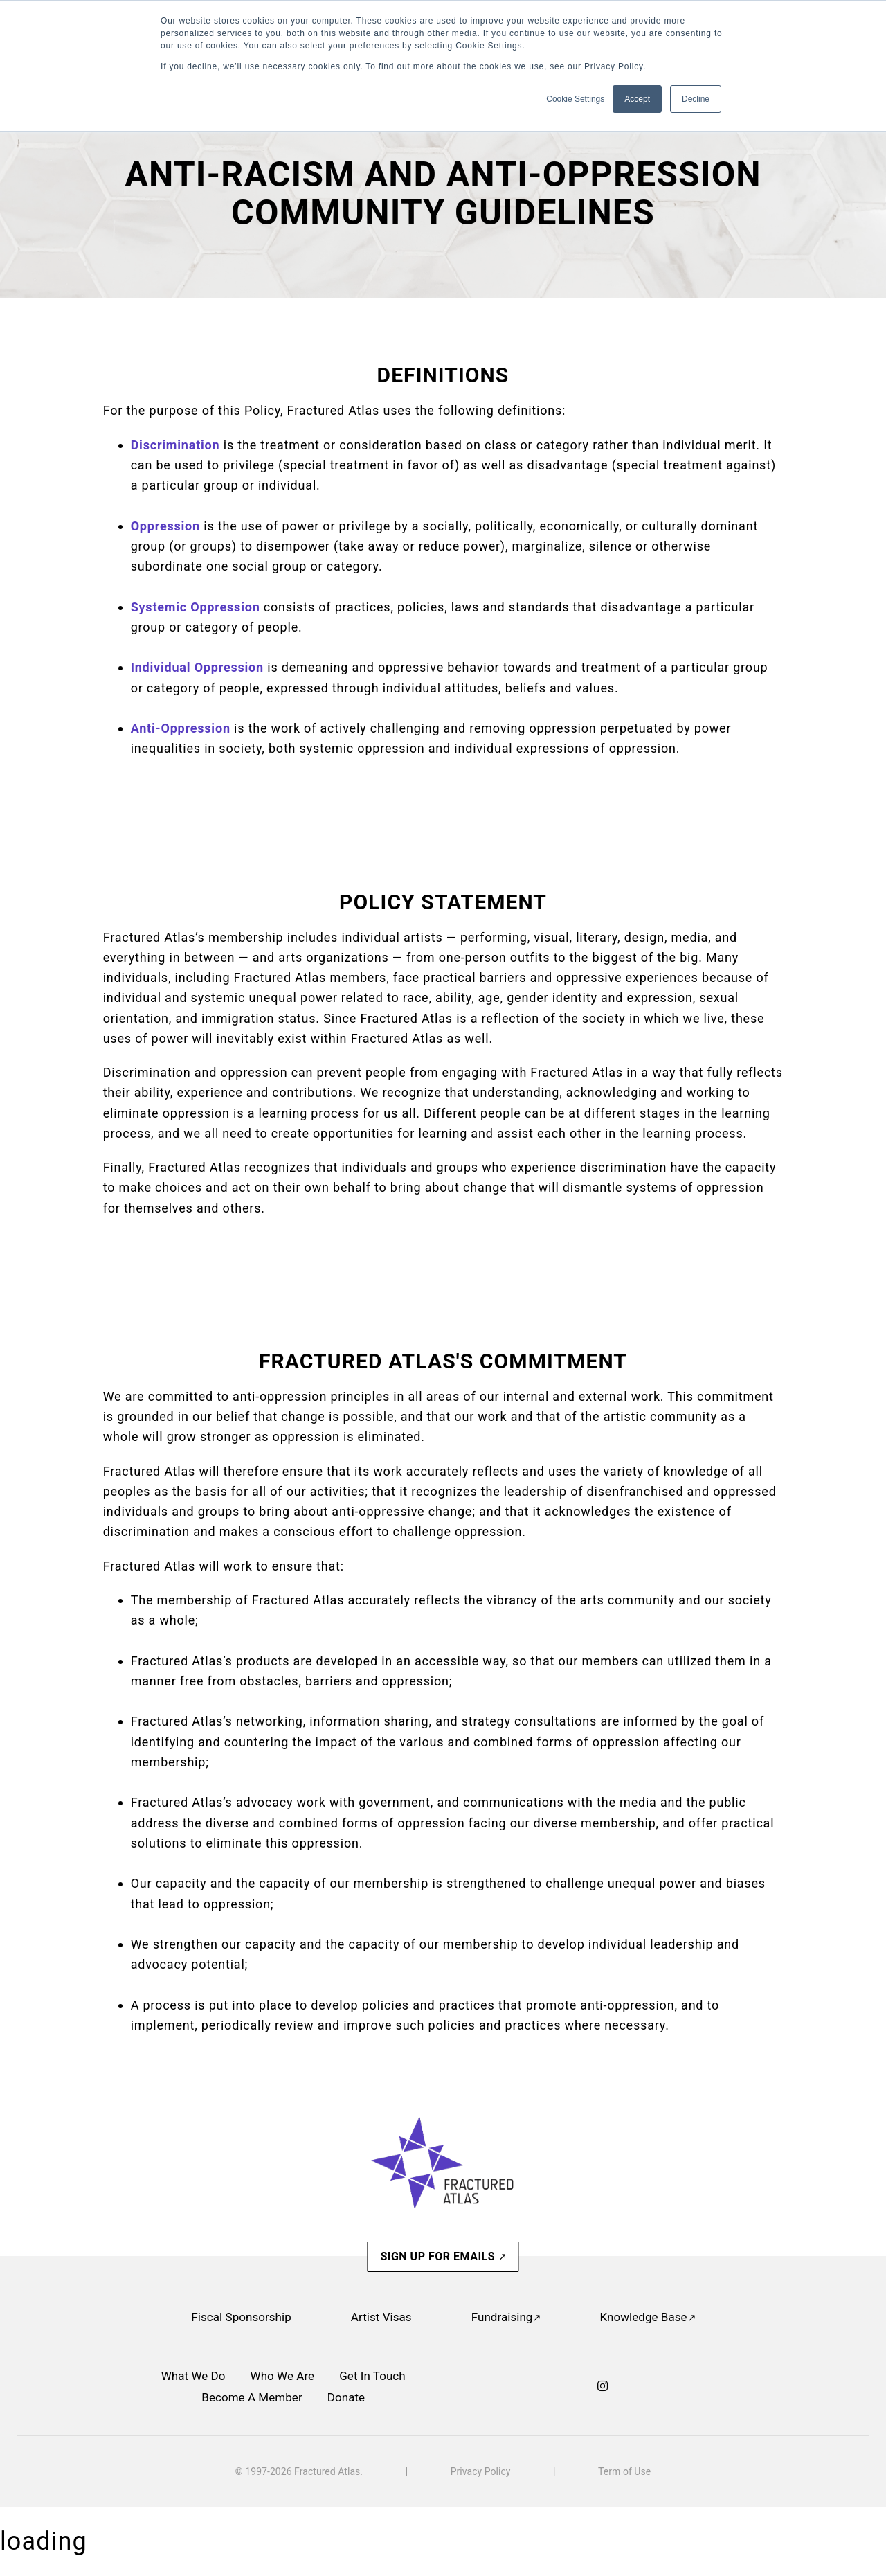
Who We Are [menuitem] (283, 2376)
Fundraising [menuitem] (502, 2317)
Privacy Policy (481, 2471)
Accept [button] (637, 99)
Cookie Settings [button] (575, 99)
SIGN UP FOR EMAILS (439, 2256)
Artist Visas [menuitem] (381, 2317)
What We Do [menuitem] (193, 2376)
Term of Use (624, 2471)
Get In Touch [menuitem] (372, 2376)
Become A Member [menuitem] (251, 2397)
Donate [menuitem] (346, 2397)
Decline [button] (695, 99)
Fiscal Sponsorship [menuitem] (241, 2317)
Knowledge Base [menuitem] (643, 2317)
